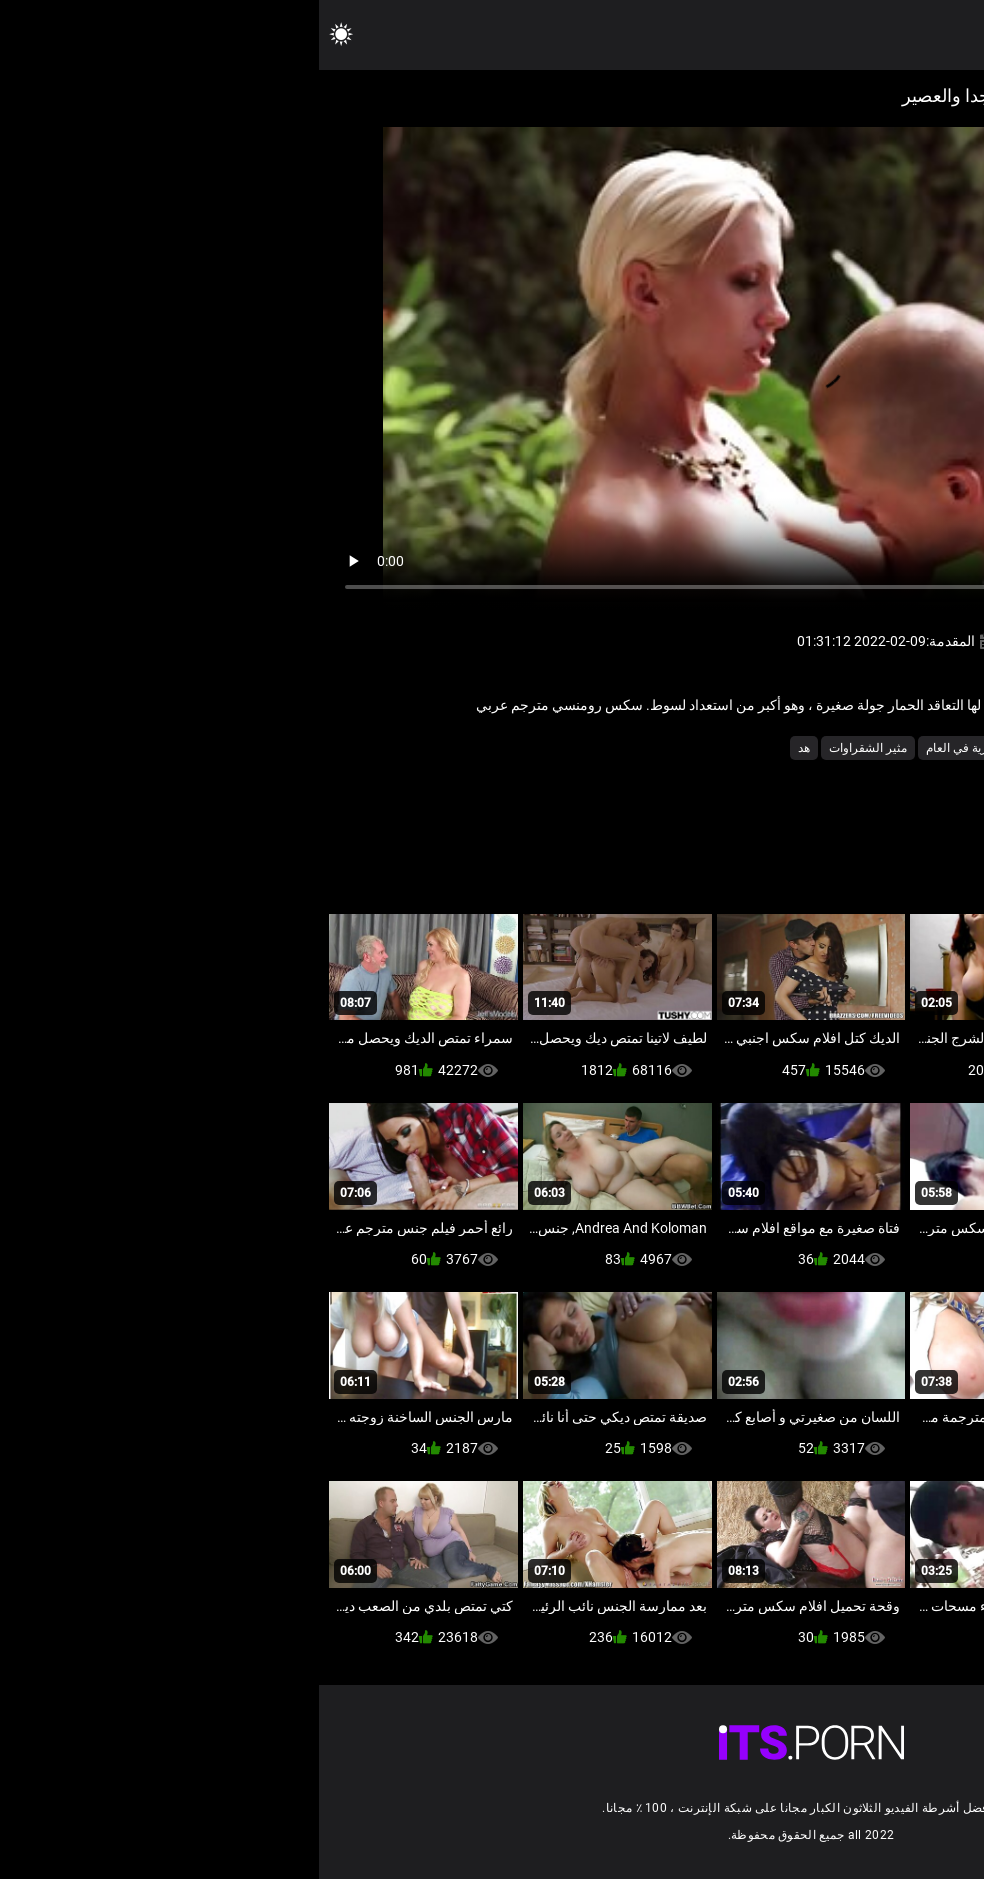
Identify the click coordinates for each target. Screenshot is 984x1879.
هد (485, 748)
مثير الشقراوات (549, 748)
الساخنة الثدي (862, 748)
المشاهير (786, 748)
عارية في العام (643, 748)
